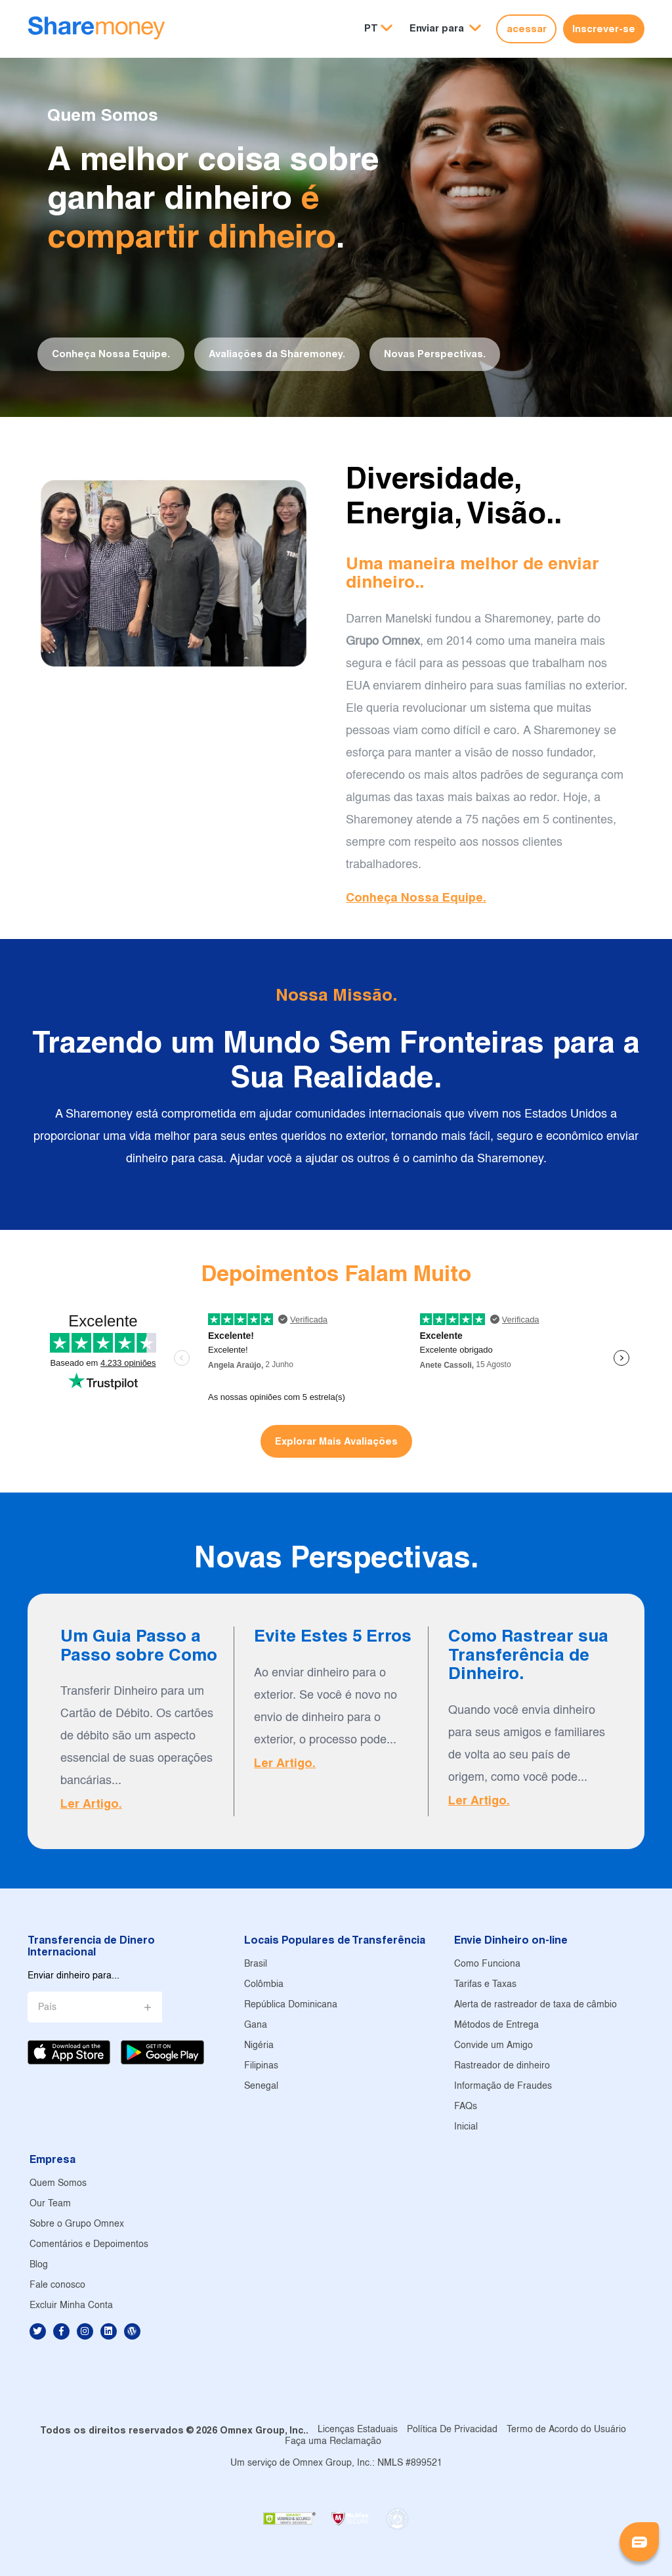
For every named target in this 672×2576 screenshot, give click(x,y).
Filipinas (261, 2066)
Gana (255, 2025)
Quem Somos (58, 2183)
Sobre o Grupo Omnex (77, 2224)
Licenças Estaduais (358, 2430)
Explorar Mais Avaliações (336, 1441)
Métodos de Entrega (496, 2025)
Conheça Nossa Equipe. (111, 353)
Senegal (261, 2086)
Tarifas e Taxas (485, 1984)
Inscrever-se (603, 28)
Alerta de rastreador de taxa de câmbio (535, 2005)
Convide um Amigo (493, 2046)
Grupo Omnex (383, 642)
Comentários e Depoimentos (89, 2244)
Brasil (255, 1964)
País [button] (47, 2007)
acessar (527, 28)
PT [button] (371, 27)
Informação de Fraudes (503, 2086)
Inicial (466, 2127)
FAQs (465, 2107)
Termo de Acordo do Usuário (566, 2430)
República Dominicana (290, 2005)
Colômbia (264, 1984)
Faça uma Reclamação (333, 2441)
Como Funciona (487, 1964)
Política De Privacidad (452, 2430)
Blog (39, 2265)
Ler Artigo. (91, 1803)
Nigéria (259, 2046)
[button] (445, 28)
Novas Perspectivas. (435, 353)
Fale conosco (57, 2285)
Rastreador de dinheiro (502, 2066)
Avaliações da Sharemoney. (277, 353)
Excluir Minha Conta (71, 2306)
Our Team (50, 2204)
